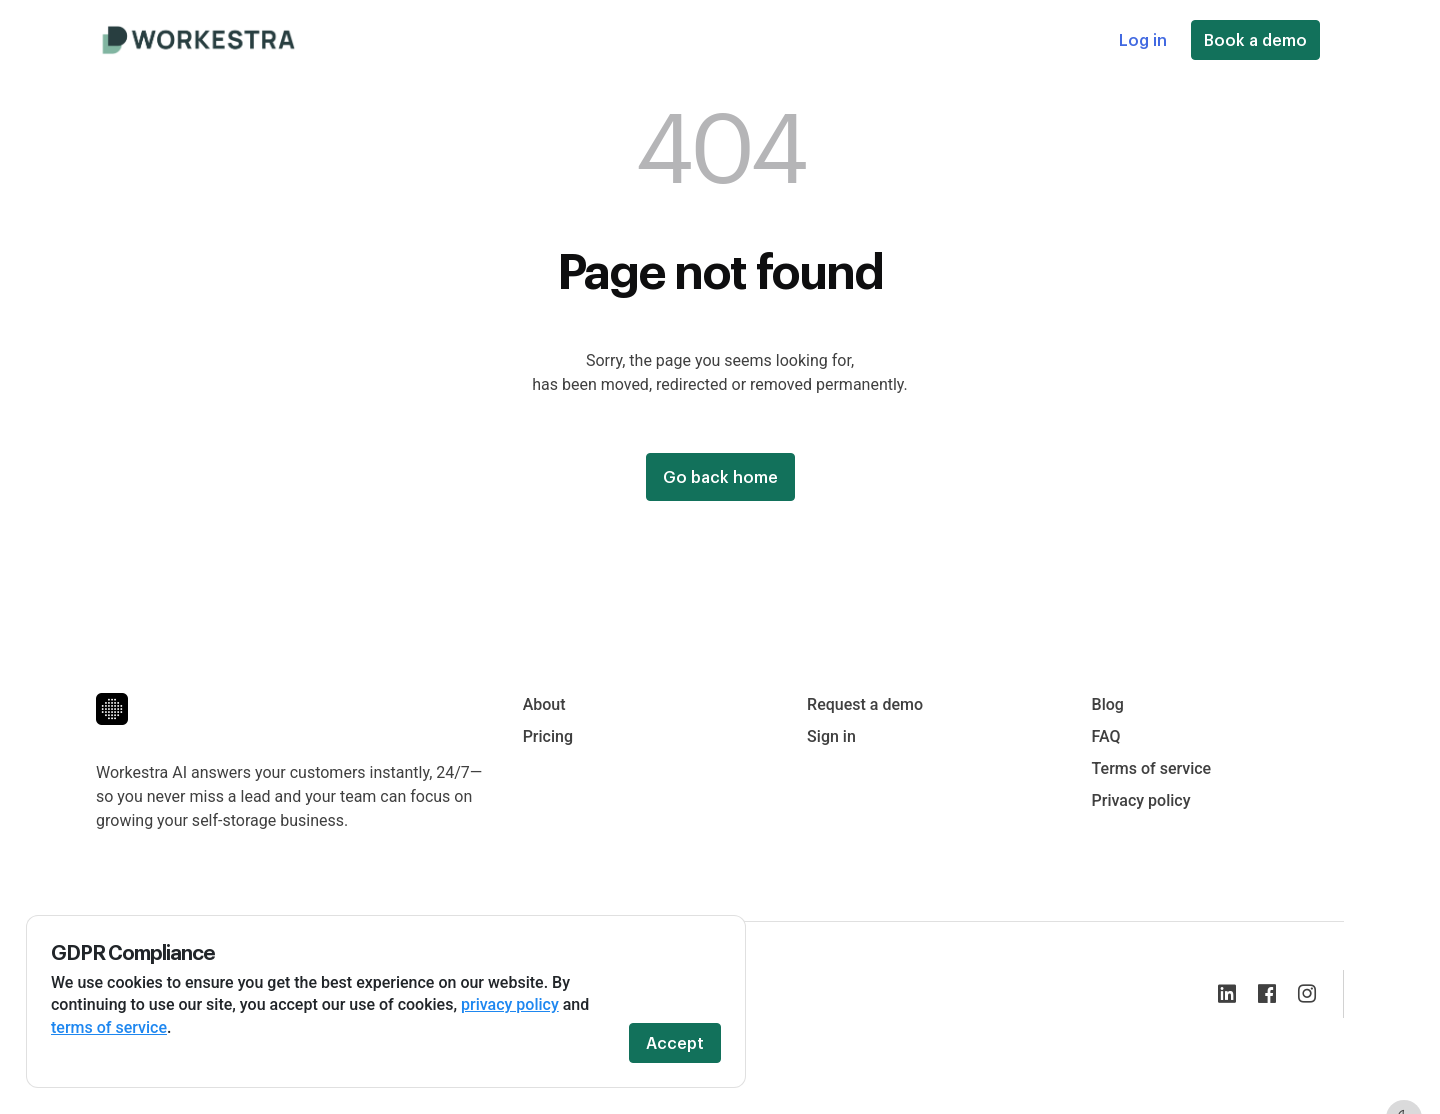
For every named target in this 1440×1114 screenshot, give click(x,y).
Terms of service (1152, 768)
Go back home (720, 476)
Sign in (831, 736)
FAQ (1106, 736)
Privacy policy (1141, 800)
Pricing (548, 736)
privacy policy (510, 1004)
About (544, 704)
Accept (675, 1042)
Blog (1108, 704)
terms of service (109, 1027)
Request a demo (865, 704)
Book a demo (1255, 39)
